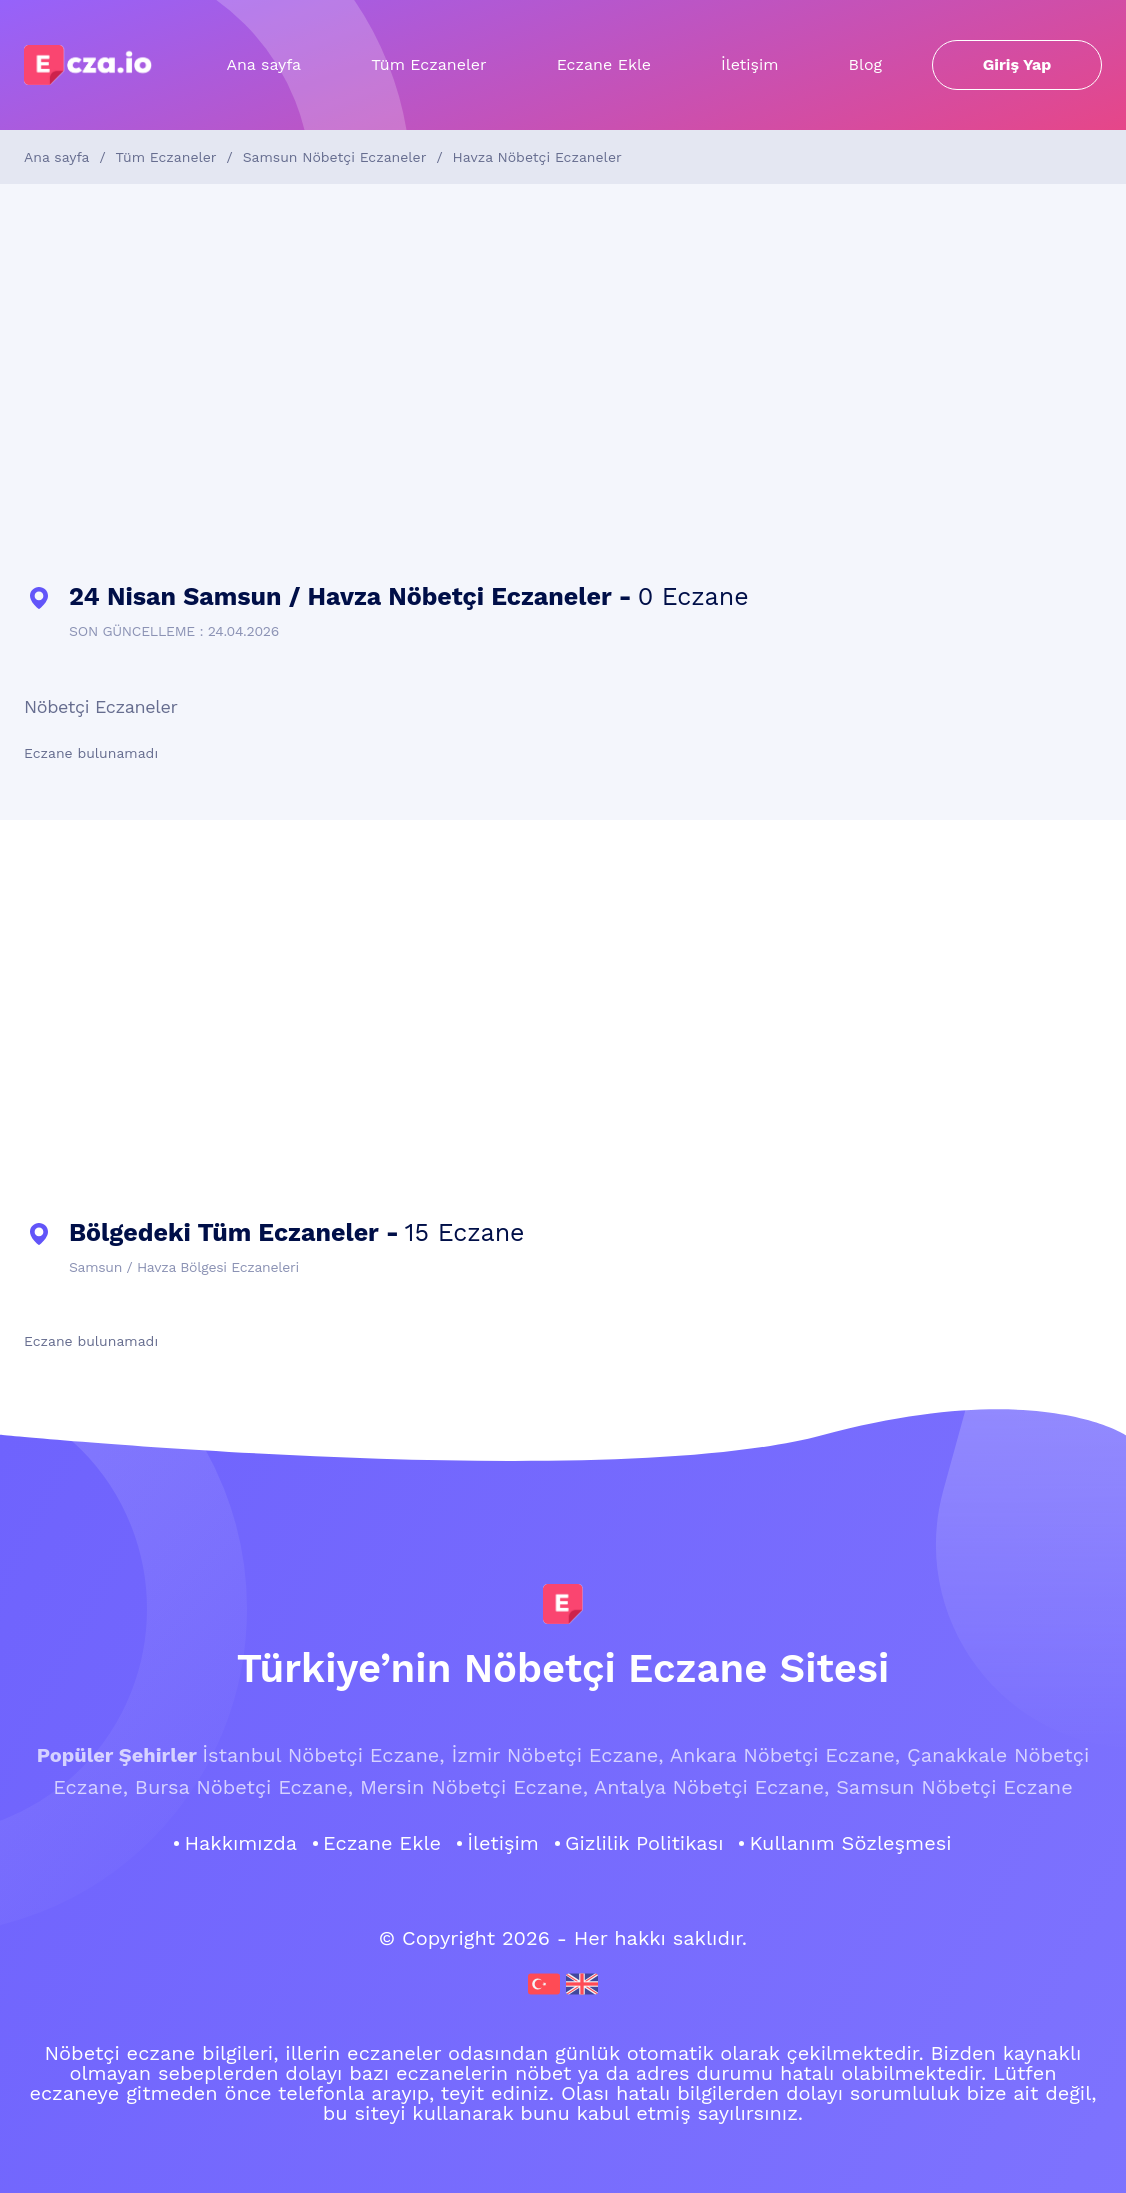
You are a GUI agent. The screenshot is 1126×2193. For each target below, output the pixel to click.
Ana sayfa (263, 64)
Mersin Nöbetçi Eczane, (474, 1787)
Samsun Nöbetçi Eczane (954, 1787)
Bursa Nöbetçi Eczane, (244, 1787)
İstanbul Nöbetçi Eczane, (323, 1755)
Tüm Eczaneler (428, 64)
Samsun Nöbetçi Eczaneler (335, 157)
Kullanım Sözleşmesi (850, 1843)
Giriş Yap (1017, 64)
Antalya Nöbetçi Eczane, (711, 1787)
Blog (865, 64)
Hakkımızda (240, 1843)
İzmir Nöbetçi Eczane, (557, 1755)
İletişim (749, 64)
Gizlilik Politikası (644, 1843)
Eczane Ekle (604, 64)
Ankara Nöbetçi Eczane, (785, 1755)
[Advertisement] (563, 384)
